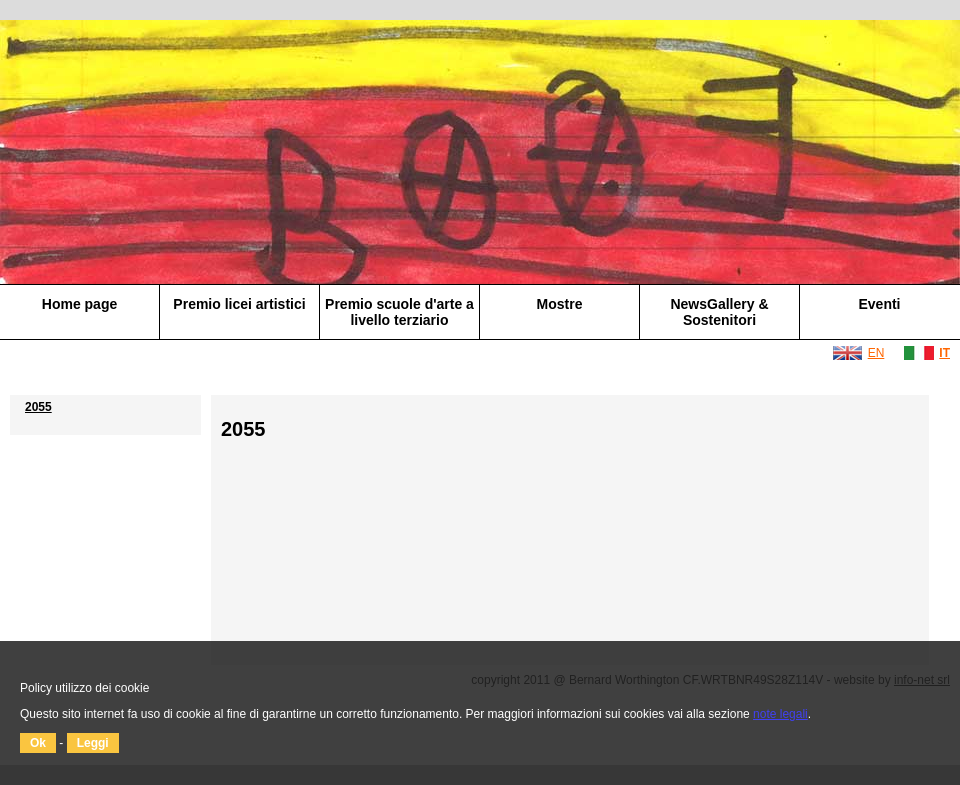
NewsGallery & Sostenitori (719, 312)
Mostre (560, 304)
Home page (79, 304)
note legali (780, 714)
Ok (38, 743)
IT (944, 353)
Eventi (879, 304)
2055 (38, 407)
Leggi (93, 743)
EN (876, 353)
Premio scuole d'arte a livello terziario (399, 312)
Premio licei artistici (239, 304)
